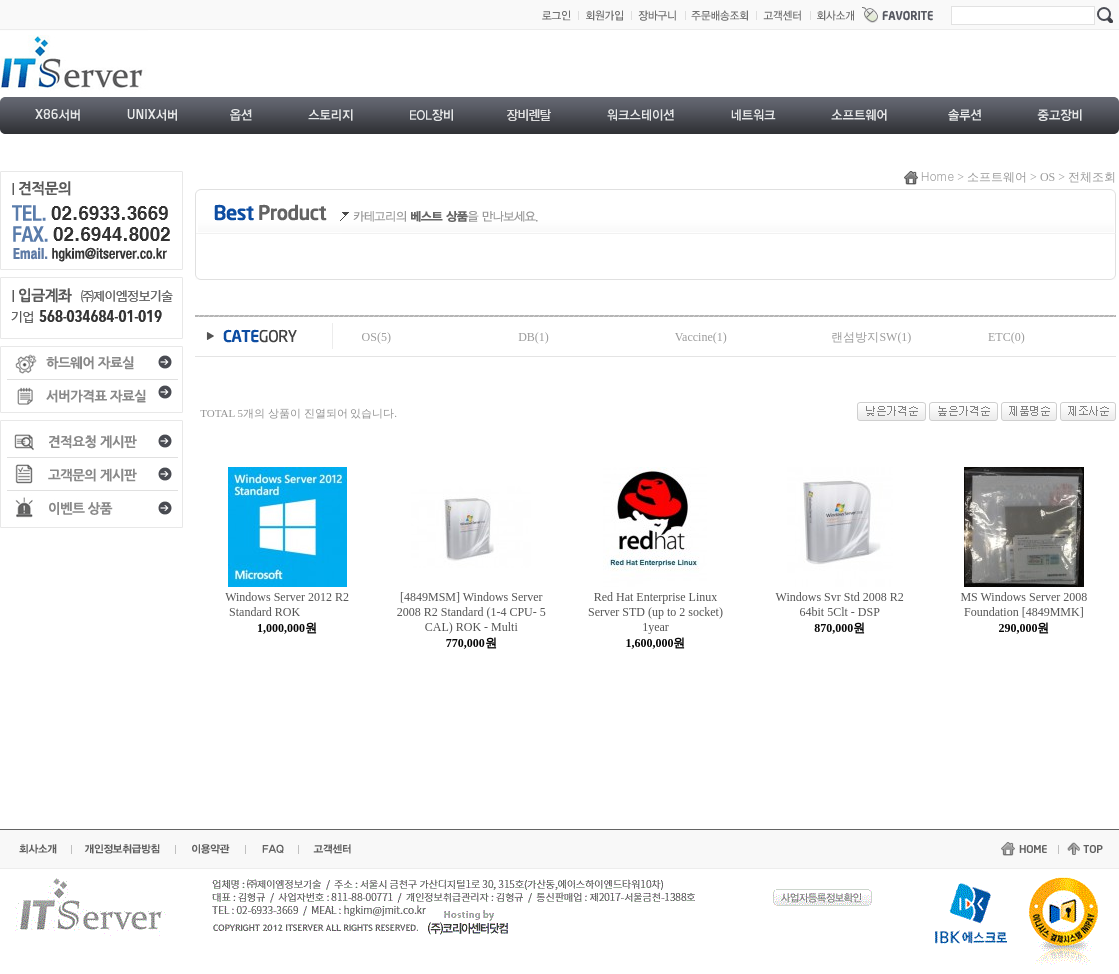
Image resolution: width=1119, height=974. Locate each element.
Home (938, 175)
